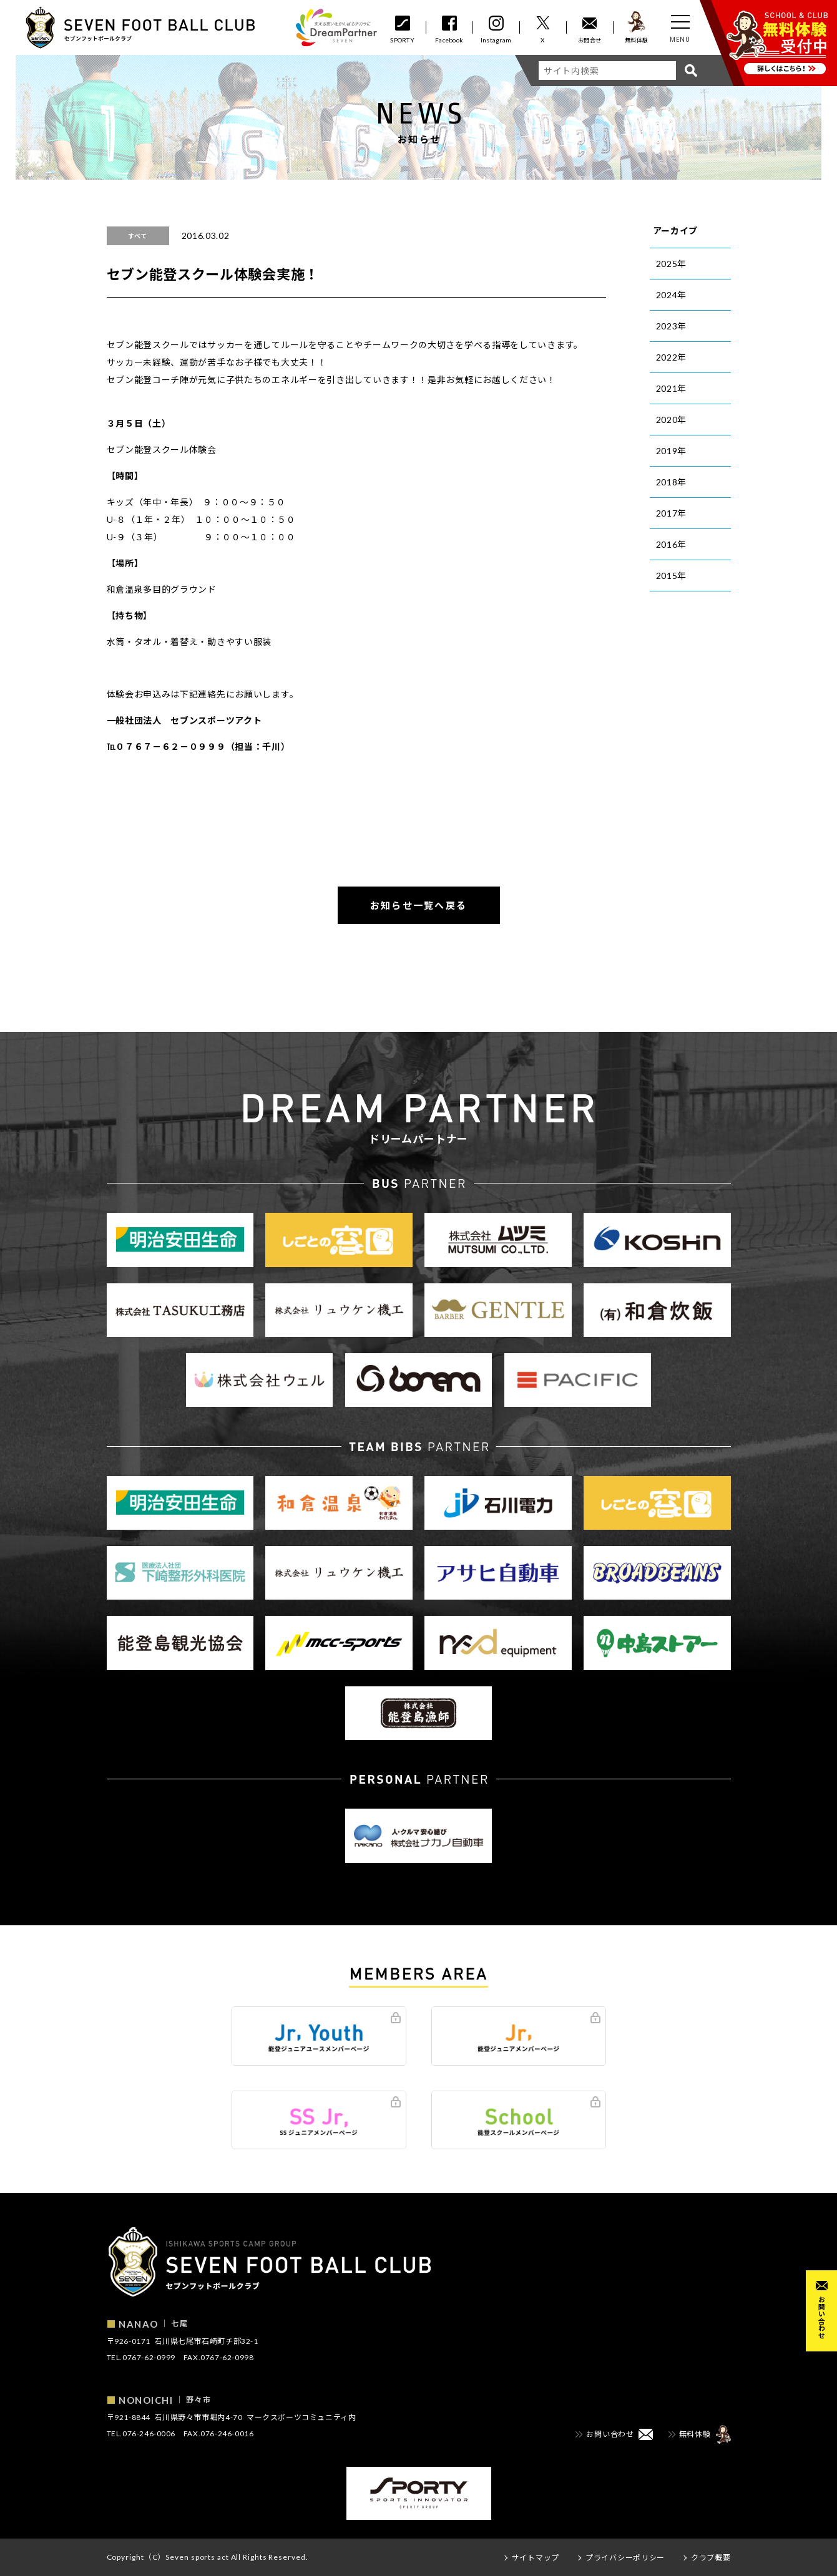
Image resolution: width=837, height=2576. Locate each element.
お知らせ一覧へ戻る (418, 905)
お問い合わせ (822, 2317)
